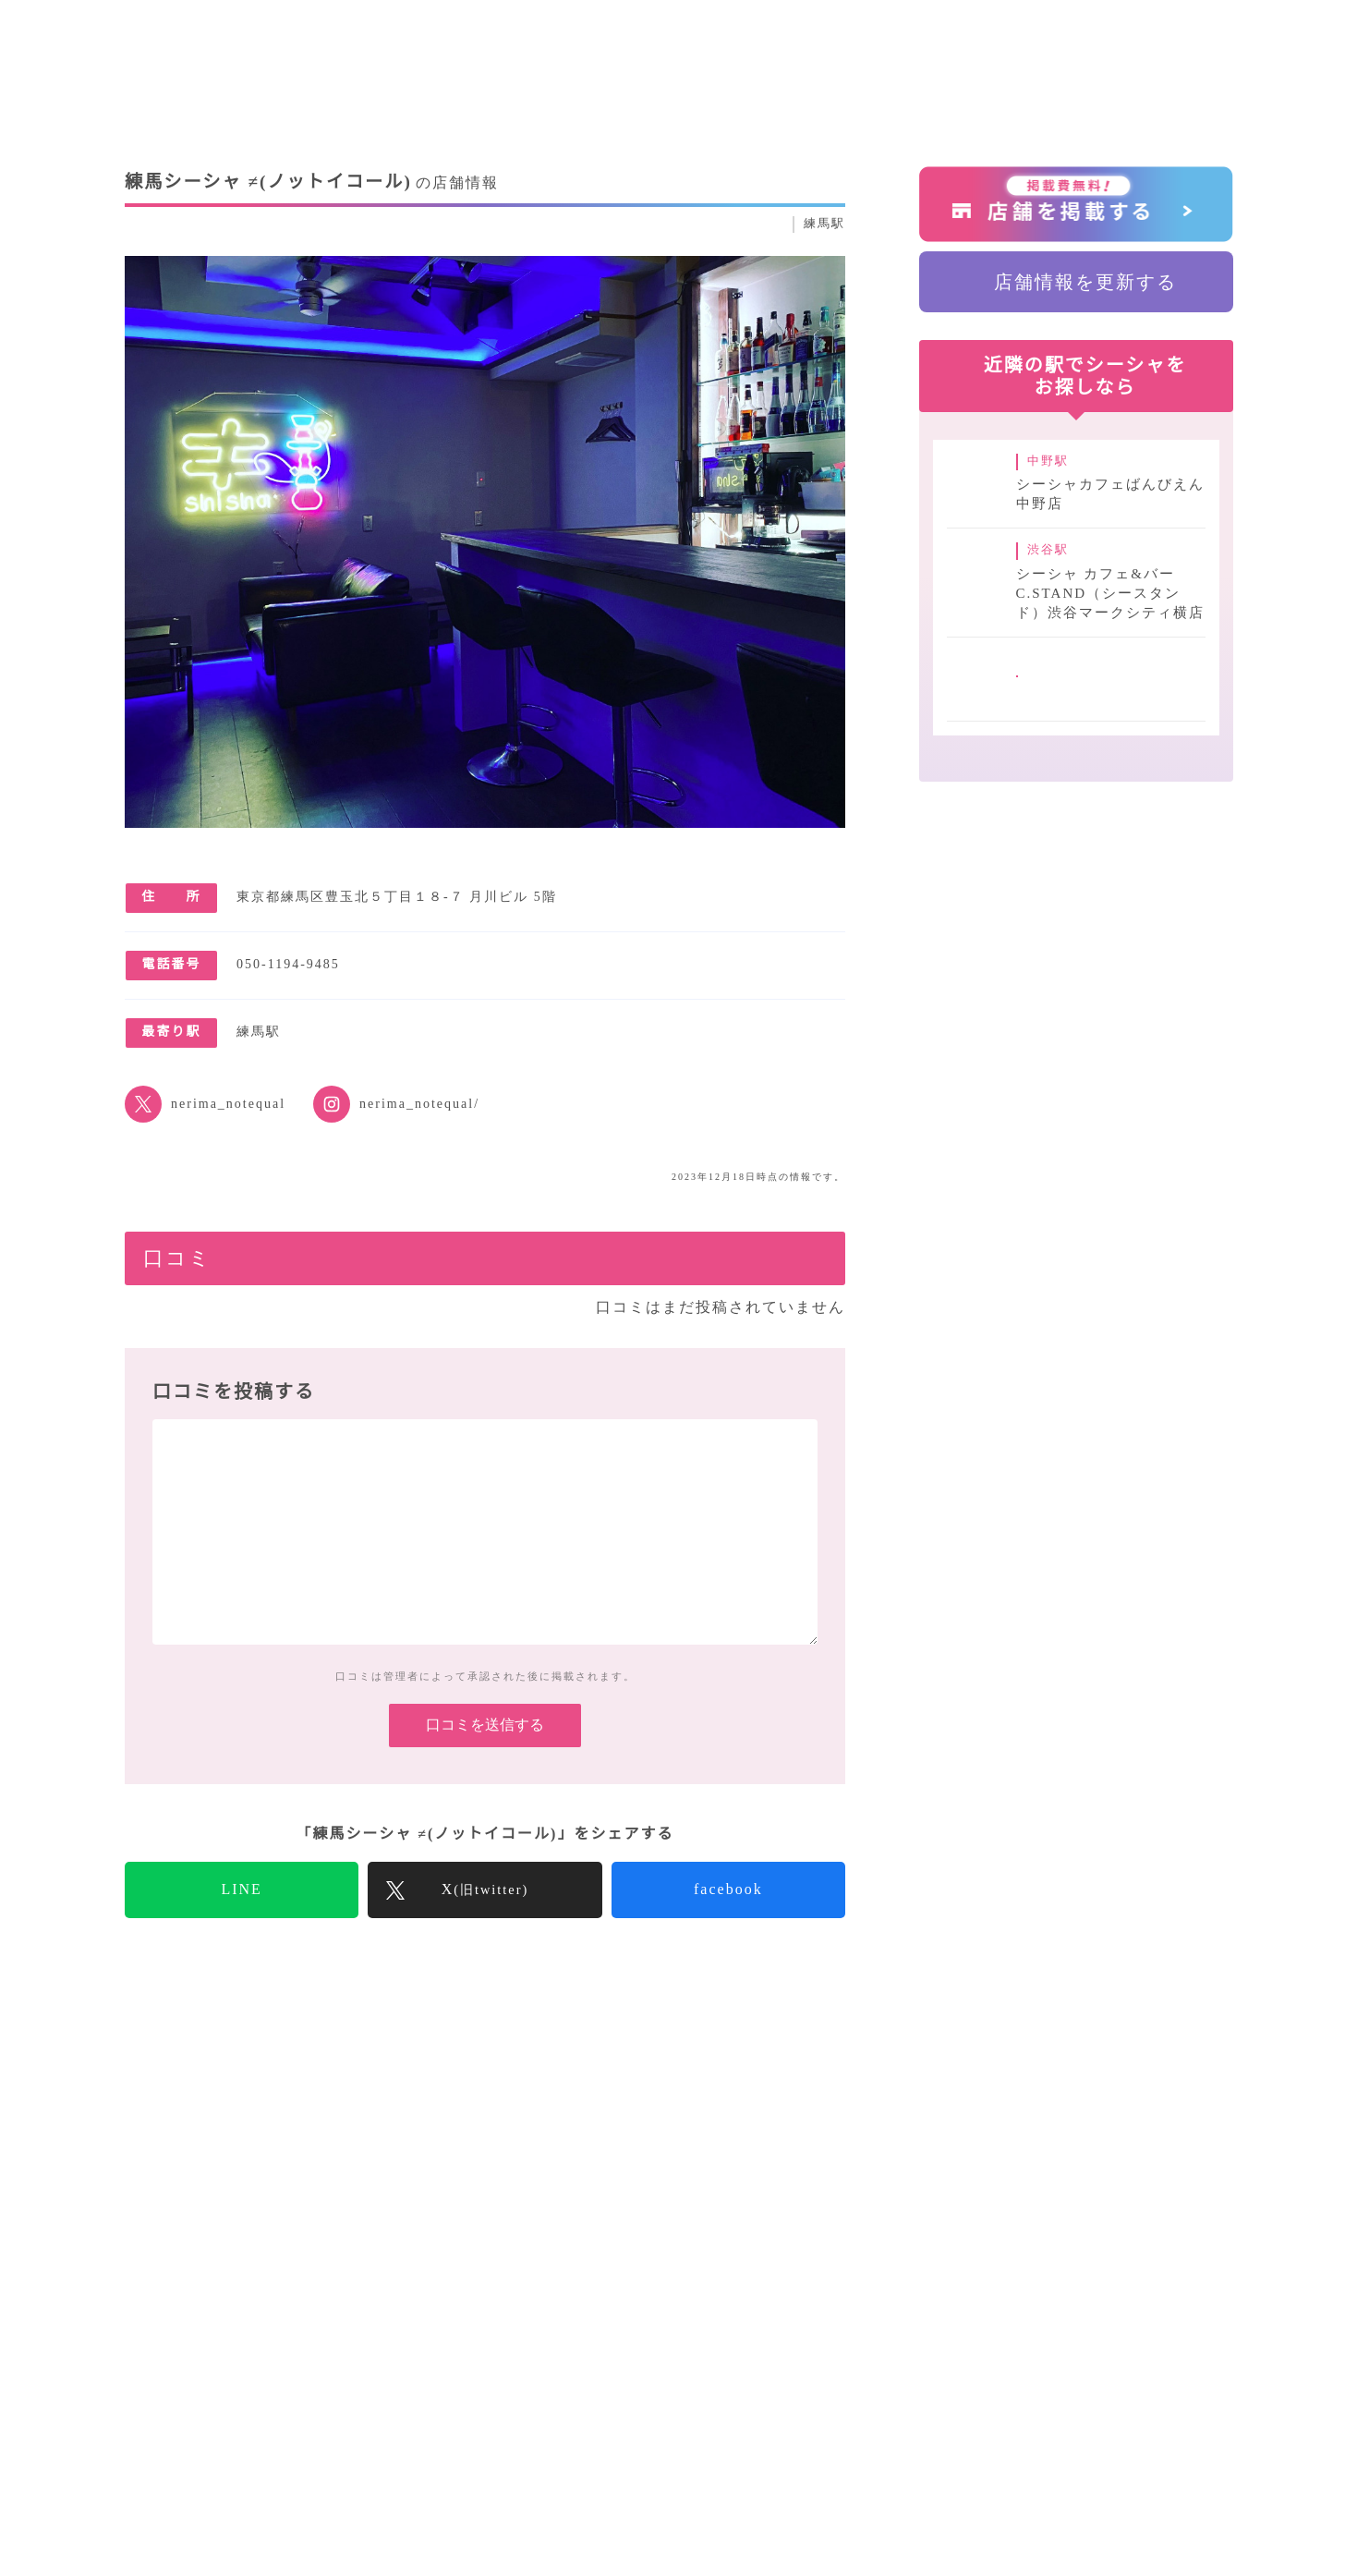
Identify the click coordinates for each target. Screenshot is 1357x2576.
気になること (726, 2402)
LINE (241, 1919)
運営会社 (922, 2402)
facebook (728, 1919)
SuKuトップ (171, 2053)
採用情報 (1013, 2402)
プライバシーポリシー (1151, 2402)
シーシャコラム (596, 2402)
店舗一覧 (832, 2402)
